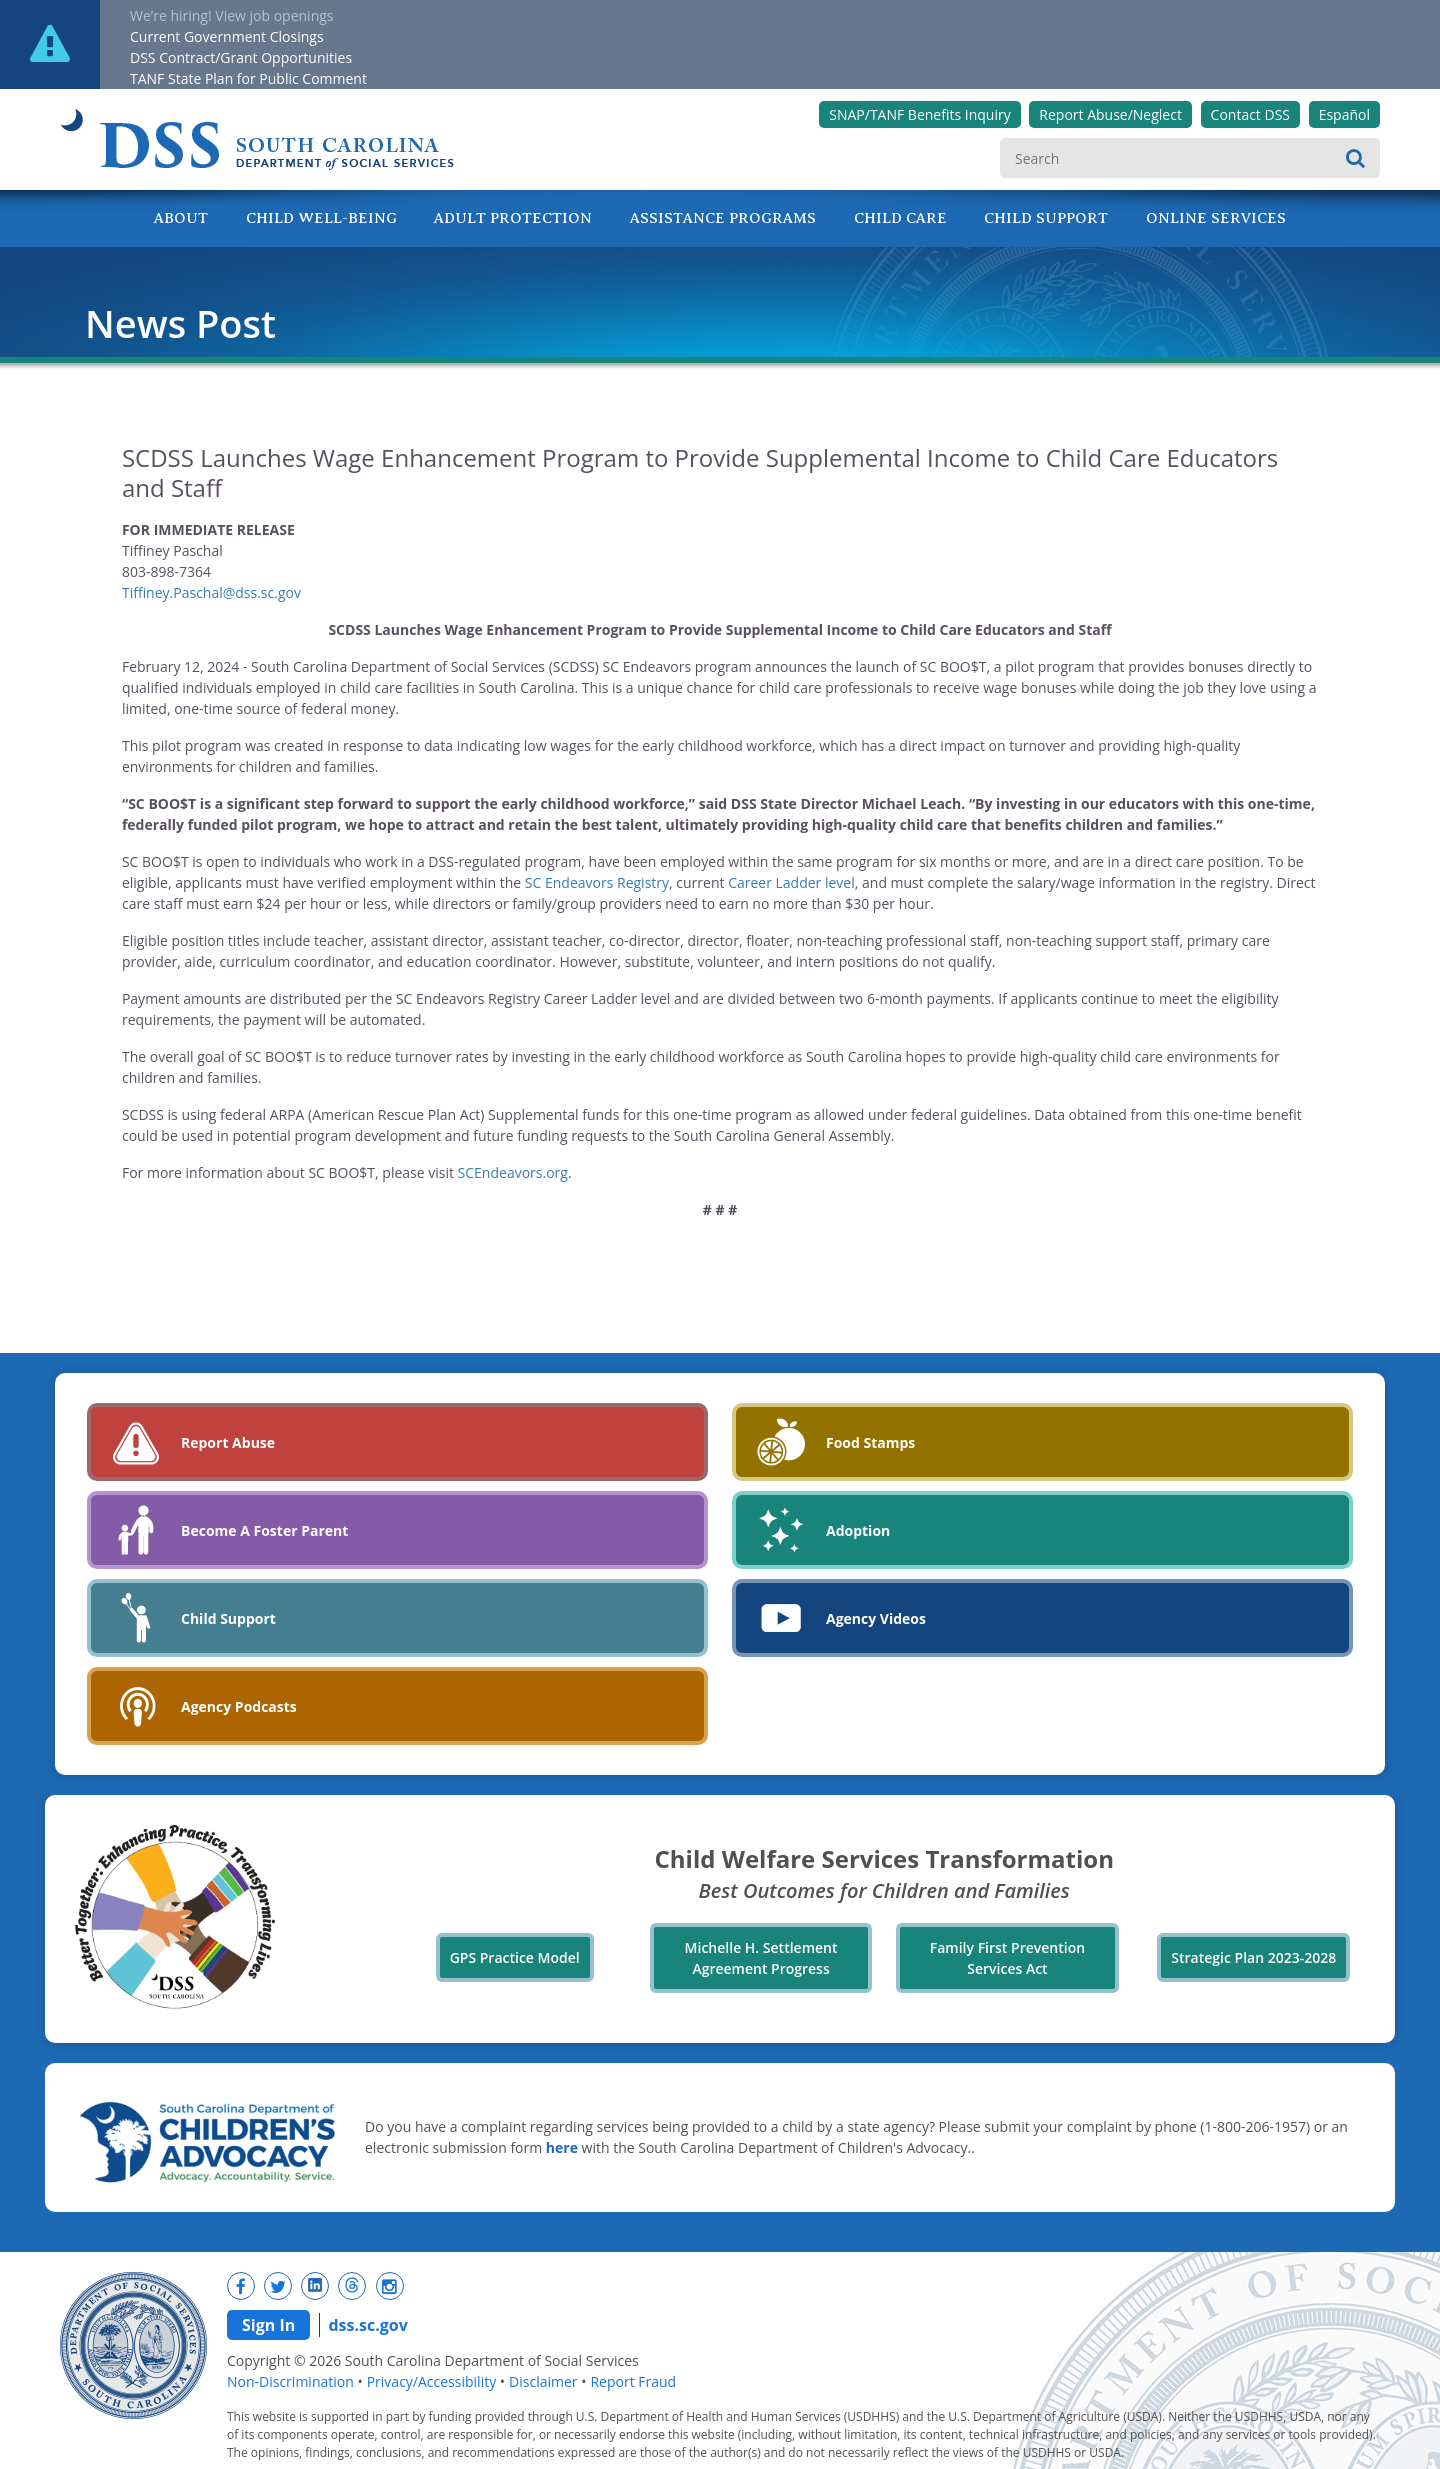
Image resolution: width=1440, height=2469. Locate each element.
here (562, 2147)
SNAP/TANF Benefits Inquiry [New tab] (919, 114)
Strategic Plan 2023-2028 (1253, 1957)
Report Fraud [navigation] (633, 2381)
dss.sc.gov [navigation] (367, 2325)
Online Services (1216, 218)
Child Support (1046, 218)
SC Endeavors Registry (597, 882)
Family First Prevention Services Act (1007, 1958)
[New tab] (241, 2286)
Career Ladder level (791, 882)
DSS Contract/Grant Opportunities (241, 57)
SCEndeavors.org (513, 1172)
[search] (1190, 158)
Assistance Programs (723, 218)
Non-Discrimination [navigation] (290, 2381)
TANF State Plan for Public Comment (248, 78)
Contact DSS (1250, 114)
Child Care (900, 218)
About (181, 218)
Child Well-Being (321, 218)
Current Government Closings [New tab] (227, 36)
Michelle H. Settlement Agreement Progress (761, 1958)
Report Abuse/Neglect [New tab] (1110, 114)
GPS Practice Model (515, 1957)
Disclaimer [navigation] (543, 2381)
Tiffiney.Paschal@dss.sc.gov (211, 592)
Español (1344, 114)
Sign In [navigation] (268, 2325)
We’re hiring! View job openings (232, 15)
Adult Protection (513, 218)
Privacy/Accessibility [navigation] (431, 2381)
